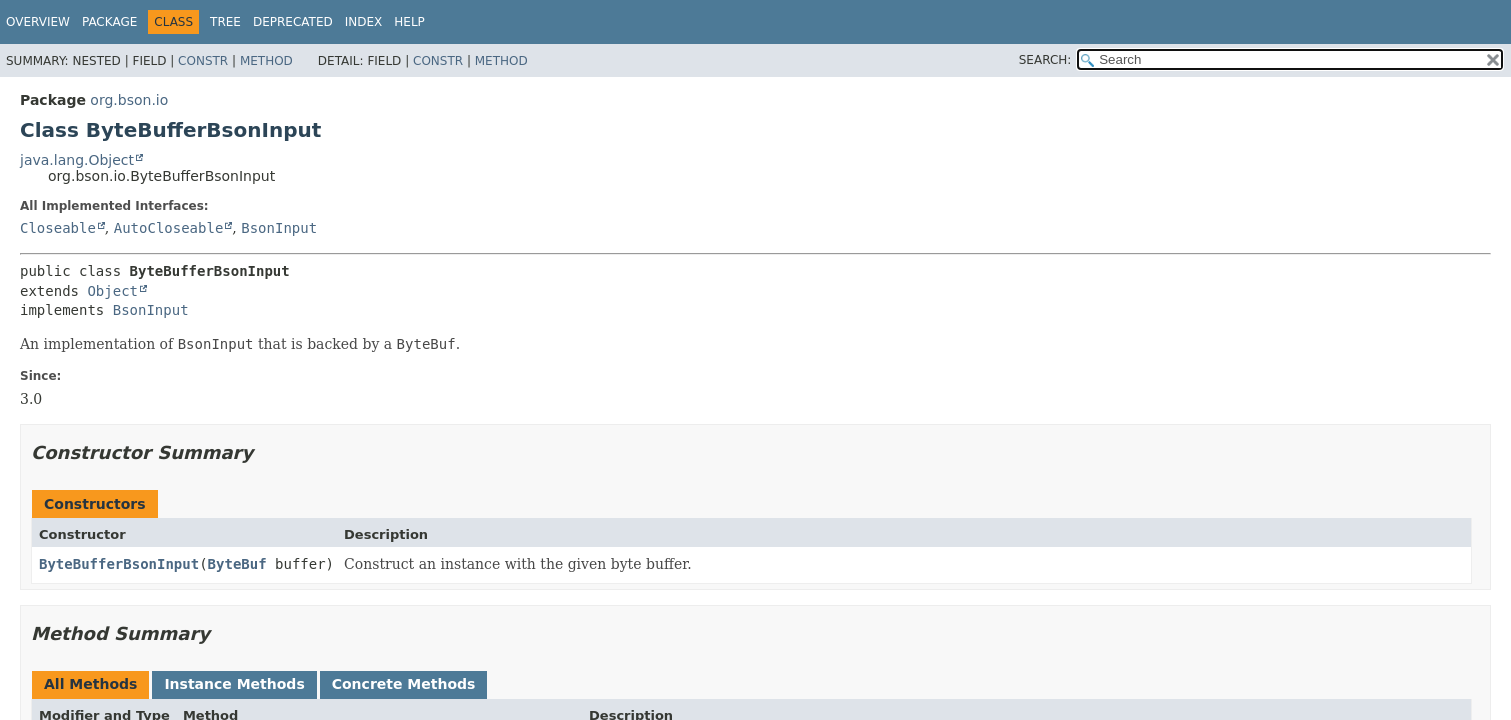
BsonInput (279, 228)
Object (112, 291)
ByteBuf (237, 564)
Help (409, 22)
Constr (203, 61)
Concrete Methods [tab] (404, 684)
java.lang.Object (77, 160)
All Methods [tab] (90, 684)
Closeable (58, 228)
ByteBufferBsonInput (119, 564)
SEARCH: (1045, 60)
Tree (225, 22)
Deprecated (293, 22)
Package (109, 22)
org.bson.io (129, 100)
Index (364, 22)
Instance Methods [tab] (234, 684)
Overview (38, 22)
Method (266, 61)
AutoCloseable (169, 228)
